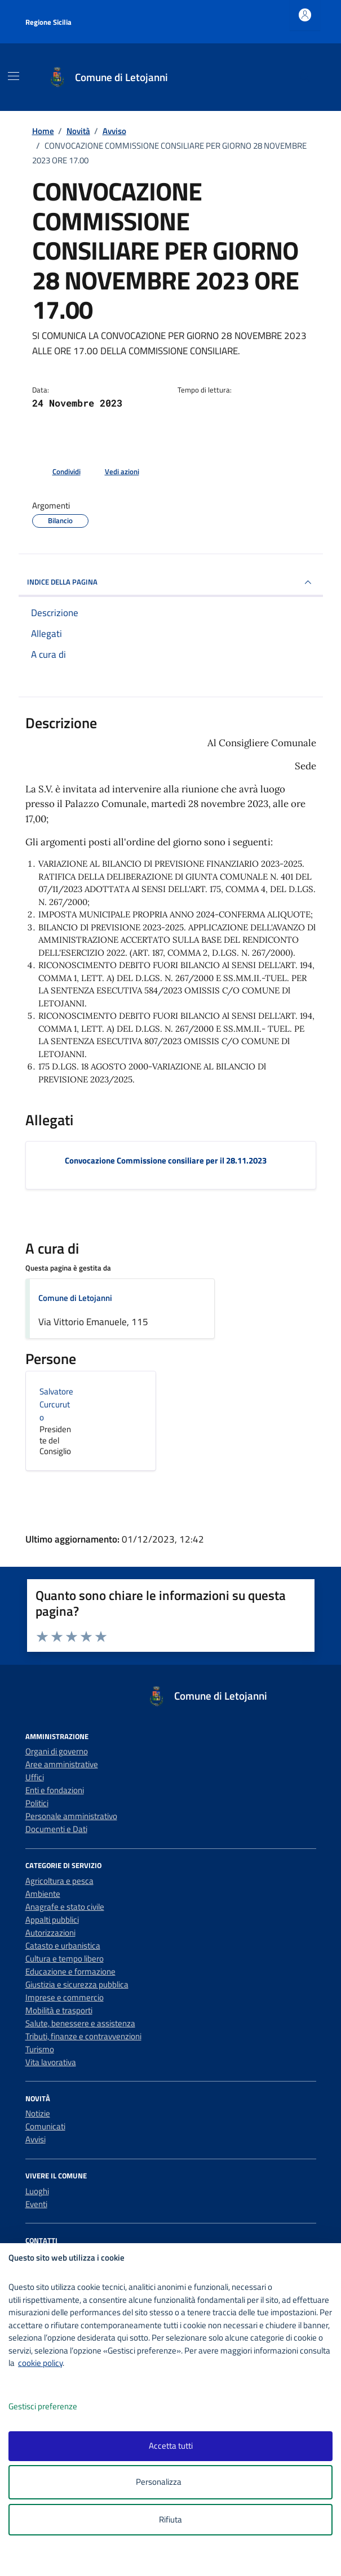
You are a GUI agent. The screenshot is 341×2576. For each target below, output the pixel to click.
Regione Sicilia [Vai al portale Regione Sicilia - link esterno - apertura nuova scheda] (48, 22)
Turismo (39, 2049)
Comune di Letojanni (75, 1297)
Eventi (36, 2204)
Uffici (34, 1777)
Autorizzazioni (50, 1932)
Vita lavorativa (50, 2062)
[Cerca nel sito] (304, 77)
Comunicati (45, 2126)
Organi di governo (56, 1751)
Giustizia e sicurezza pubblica (77, 1984)
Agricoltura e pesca (59, 1880)
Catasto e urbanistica (62, 1945)
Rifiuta (170, 2519)
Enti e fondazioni (54, 1790)
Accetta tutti (171, 2445)
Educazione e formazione (70, 1971)
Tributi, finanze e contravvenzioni (83, 2036)
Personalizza (170, 2482)
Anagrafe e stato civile (64, 1906)
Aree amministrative (61, 1764)
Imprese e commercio (64, 1997)
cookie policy (40, 2362)
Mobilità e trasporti (58, 2010)
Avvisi (35, 2139)
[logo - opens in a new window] (175, 2560)
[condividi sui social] (57, 472)
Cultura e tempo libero (64, 1958)
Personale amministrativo (71, 1816)
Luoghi (37, 2191)
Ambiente (42, 1893)
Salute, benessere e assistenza (80, 2023)
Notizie (37, 2113)
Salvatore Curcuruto (56, 1404)
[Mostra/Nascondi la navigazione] (13, 76)
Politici (36, 1803)
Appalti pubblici (52, 1919)
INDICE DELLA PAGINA (171, 582)
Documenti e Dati (56, 1828)
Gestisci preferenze (54, 2406)
